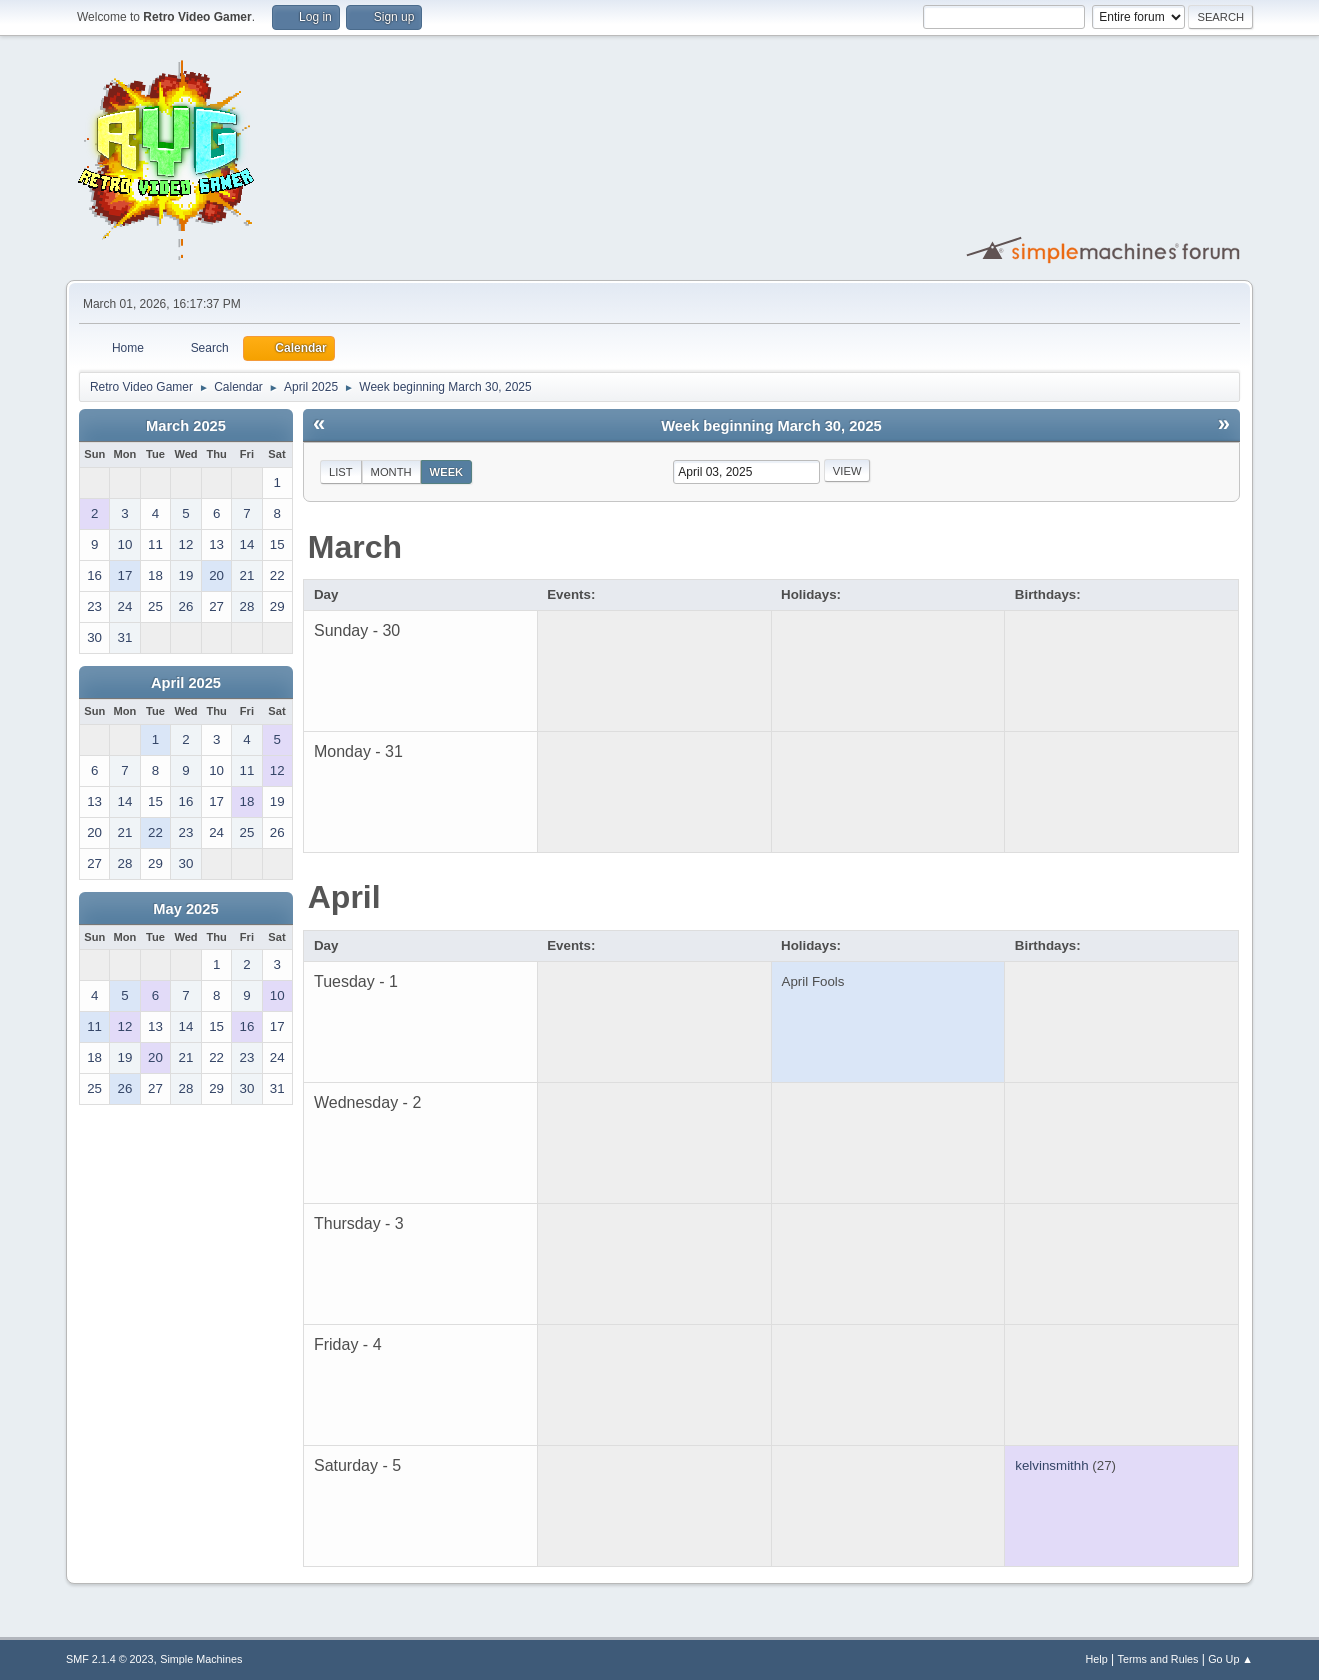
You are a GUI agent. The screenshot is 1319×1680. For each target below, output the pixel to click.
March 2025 (186, 426)
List (341, 472)
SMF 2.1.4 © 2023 (110, 1659)
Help (1097, 1659)
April (344, 897)
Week (447, 472)
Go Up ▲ (1230, 1659)
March (355, 547)
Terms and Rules (1158, 1659)
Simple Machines (201, 1659)
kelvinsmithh (1051, 1465)
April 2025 (186, 683)
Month (391, 472)
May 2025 (185, 909)
